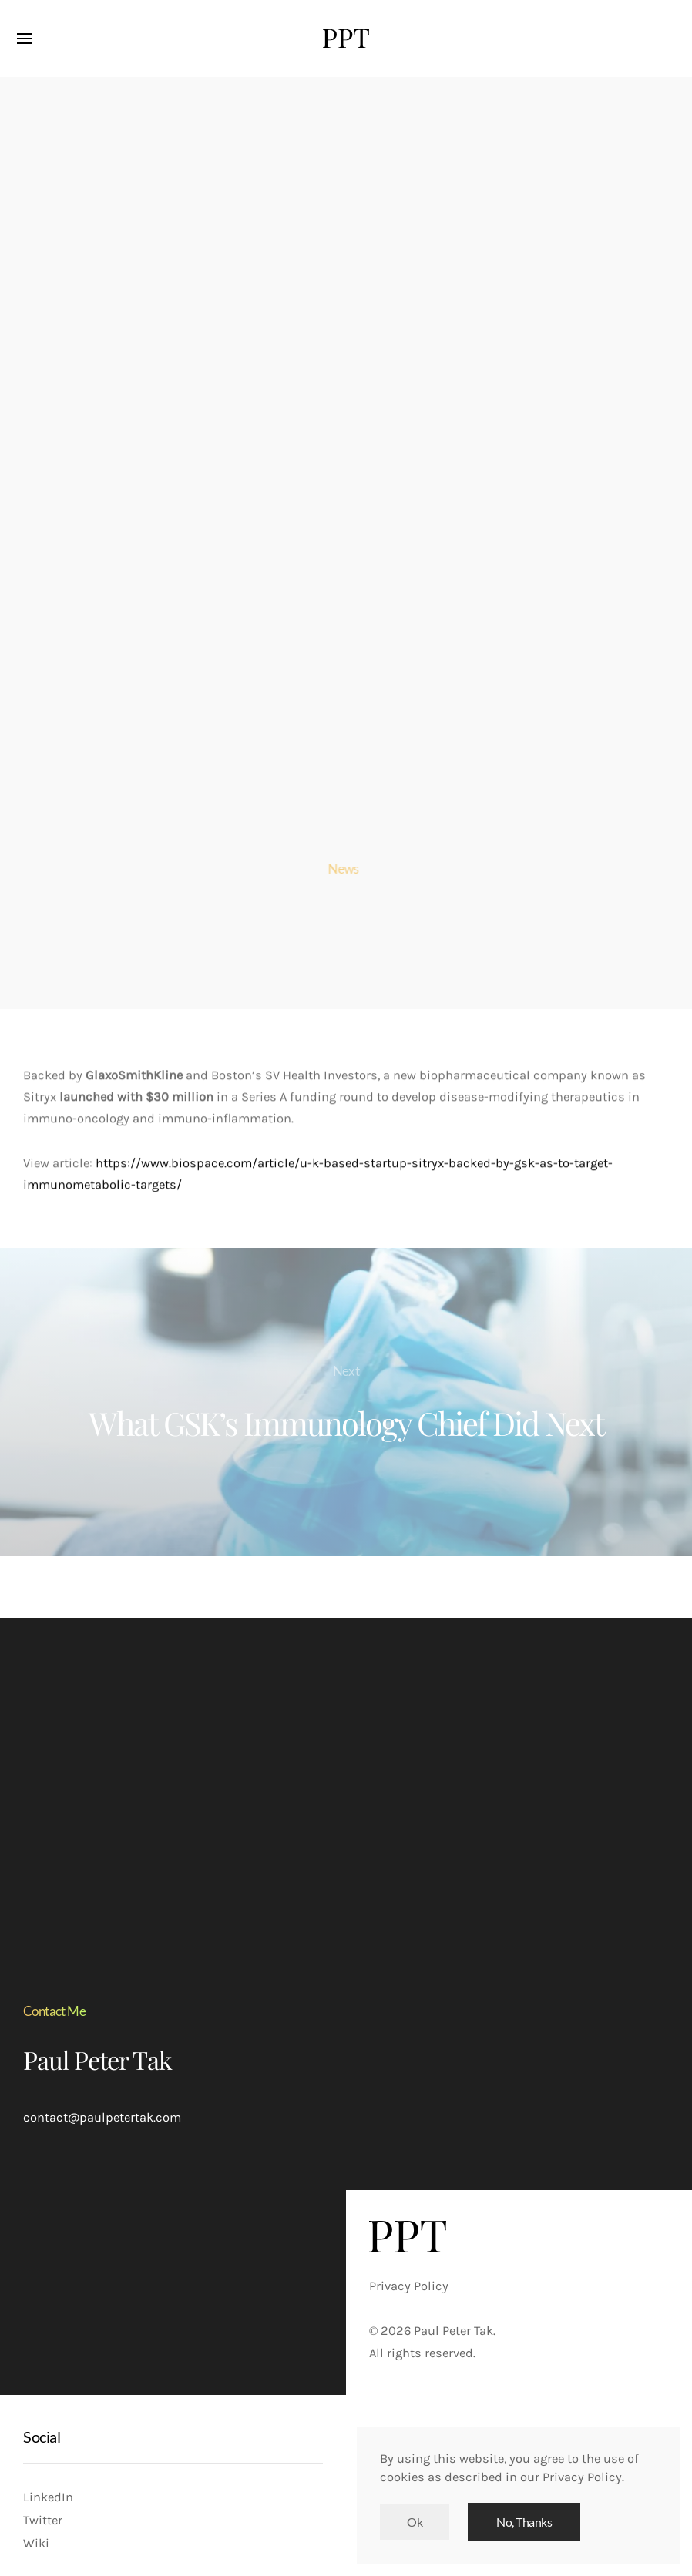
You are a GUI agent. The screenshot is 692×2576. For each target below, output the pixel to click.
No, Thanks (524, 2522)
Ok (414, 2522)
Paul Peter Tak (97, 2059)
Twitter (42, 2520)
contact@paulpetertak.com (102, 2117)
